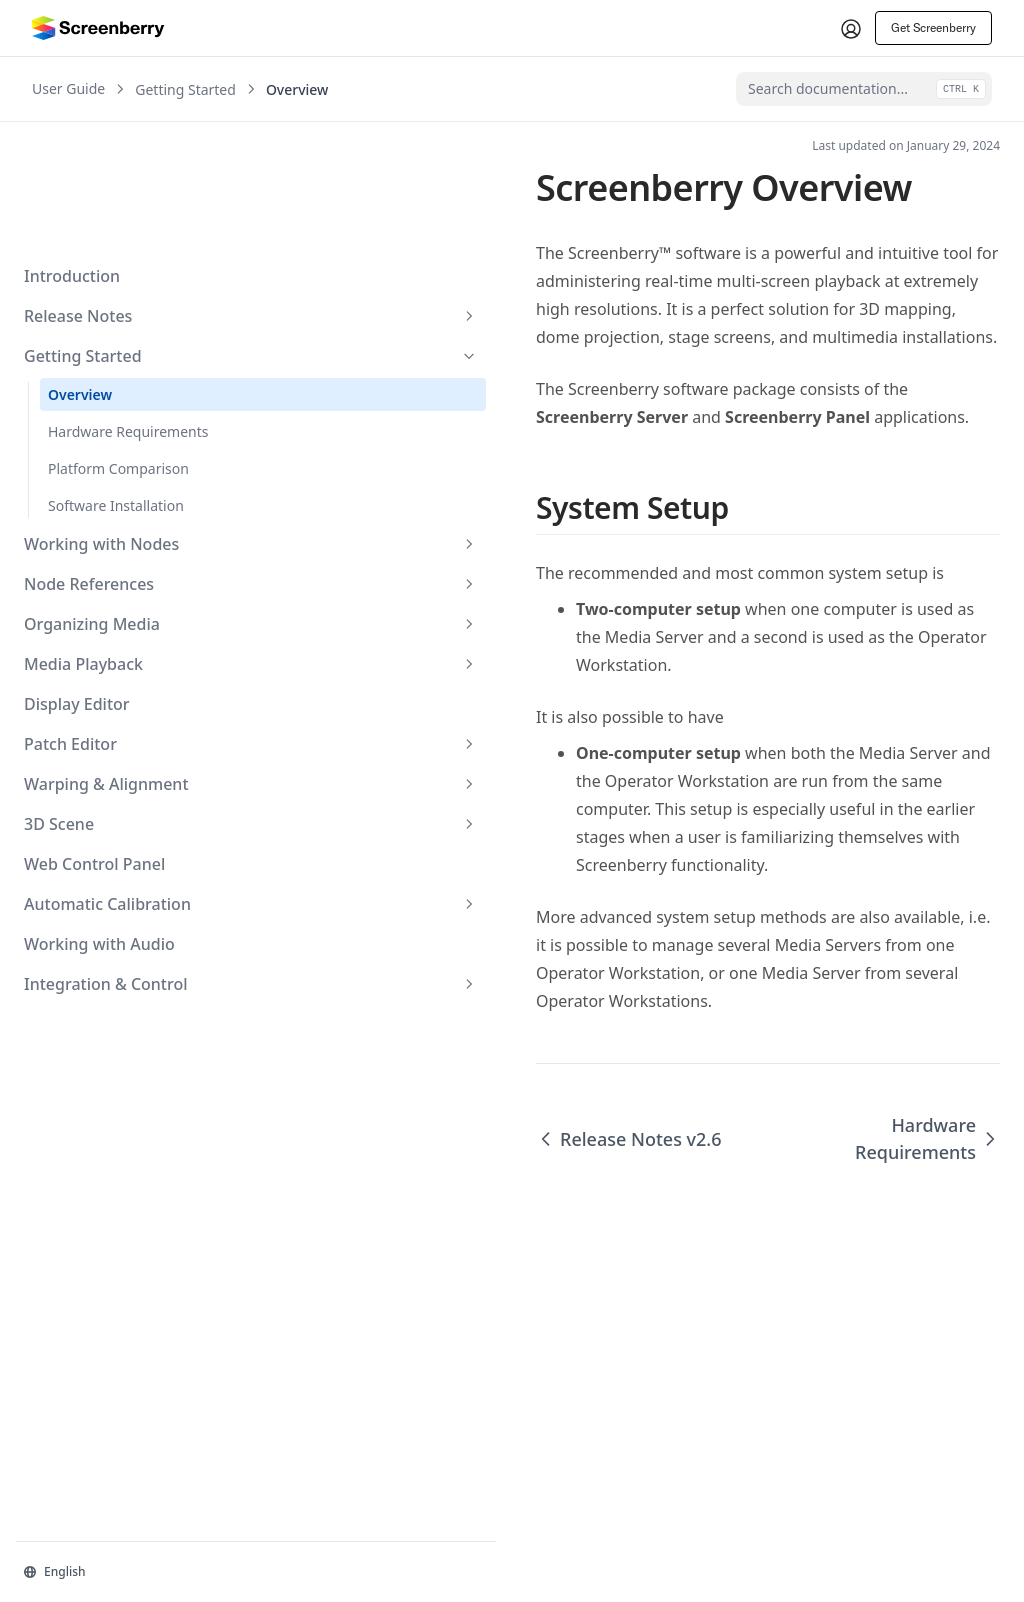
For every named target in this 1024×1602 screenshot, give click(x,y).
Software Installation (116, 385)
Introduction (72, 156)
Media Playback (123, 544)
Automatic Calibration (123, 784)
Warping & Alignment (123, 664)
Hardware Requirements (128, 311)
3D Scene (123, 704)
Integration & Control (123, 864)
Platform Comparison (118, 348)
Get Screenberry (933, 27)
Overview (80, 274)
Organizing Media (123, 504)
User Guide (68, 89)
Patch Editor (123, 624)
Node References (123, 464)
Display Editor (77, 584)
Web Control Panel (94, 744)
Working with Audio (99, 824)
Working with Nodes (123, 424)
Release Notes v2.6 (373, 985)
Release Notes (123, 196)
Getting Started (123, 236)
